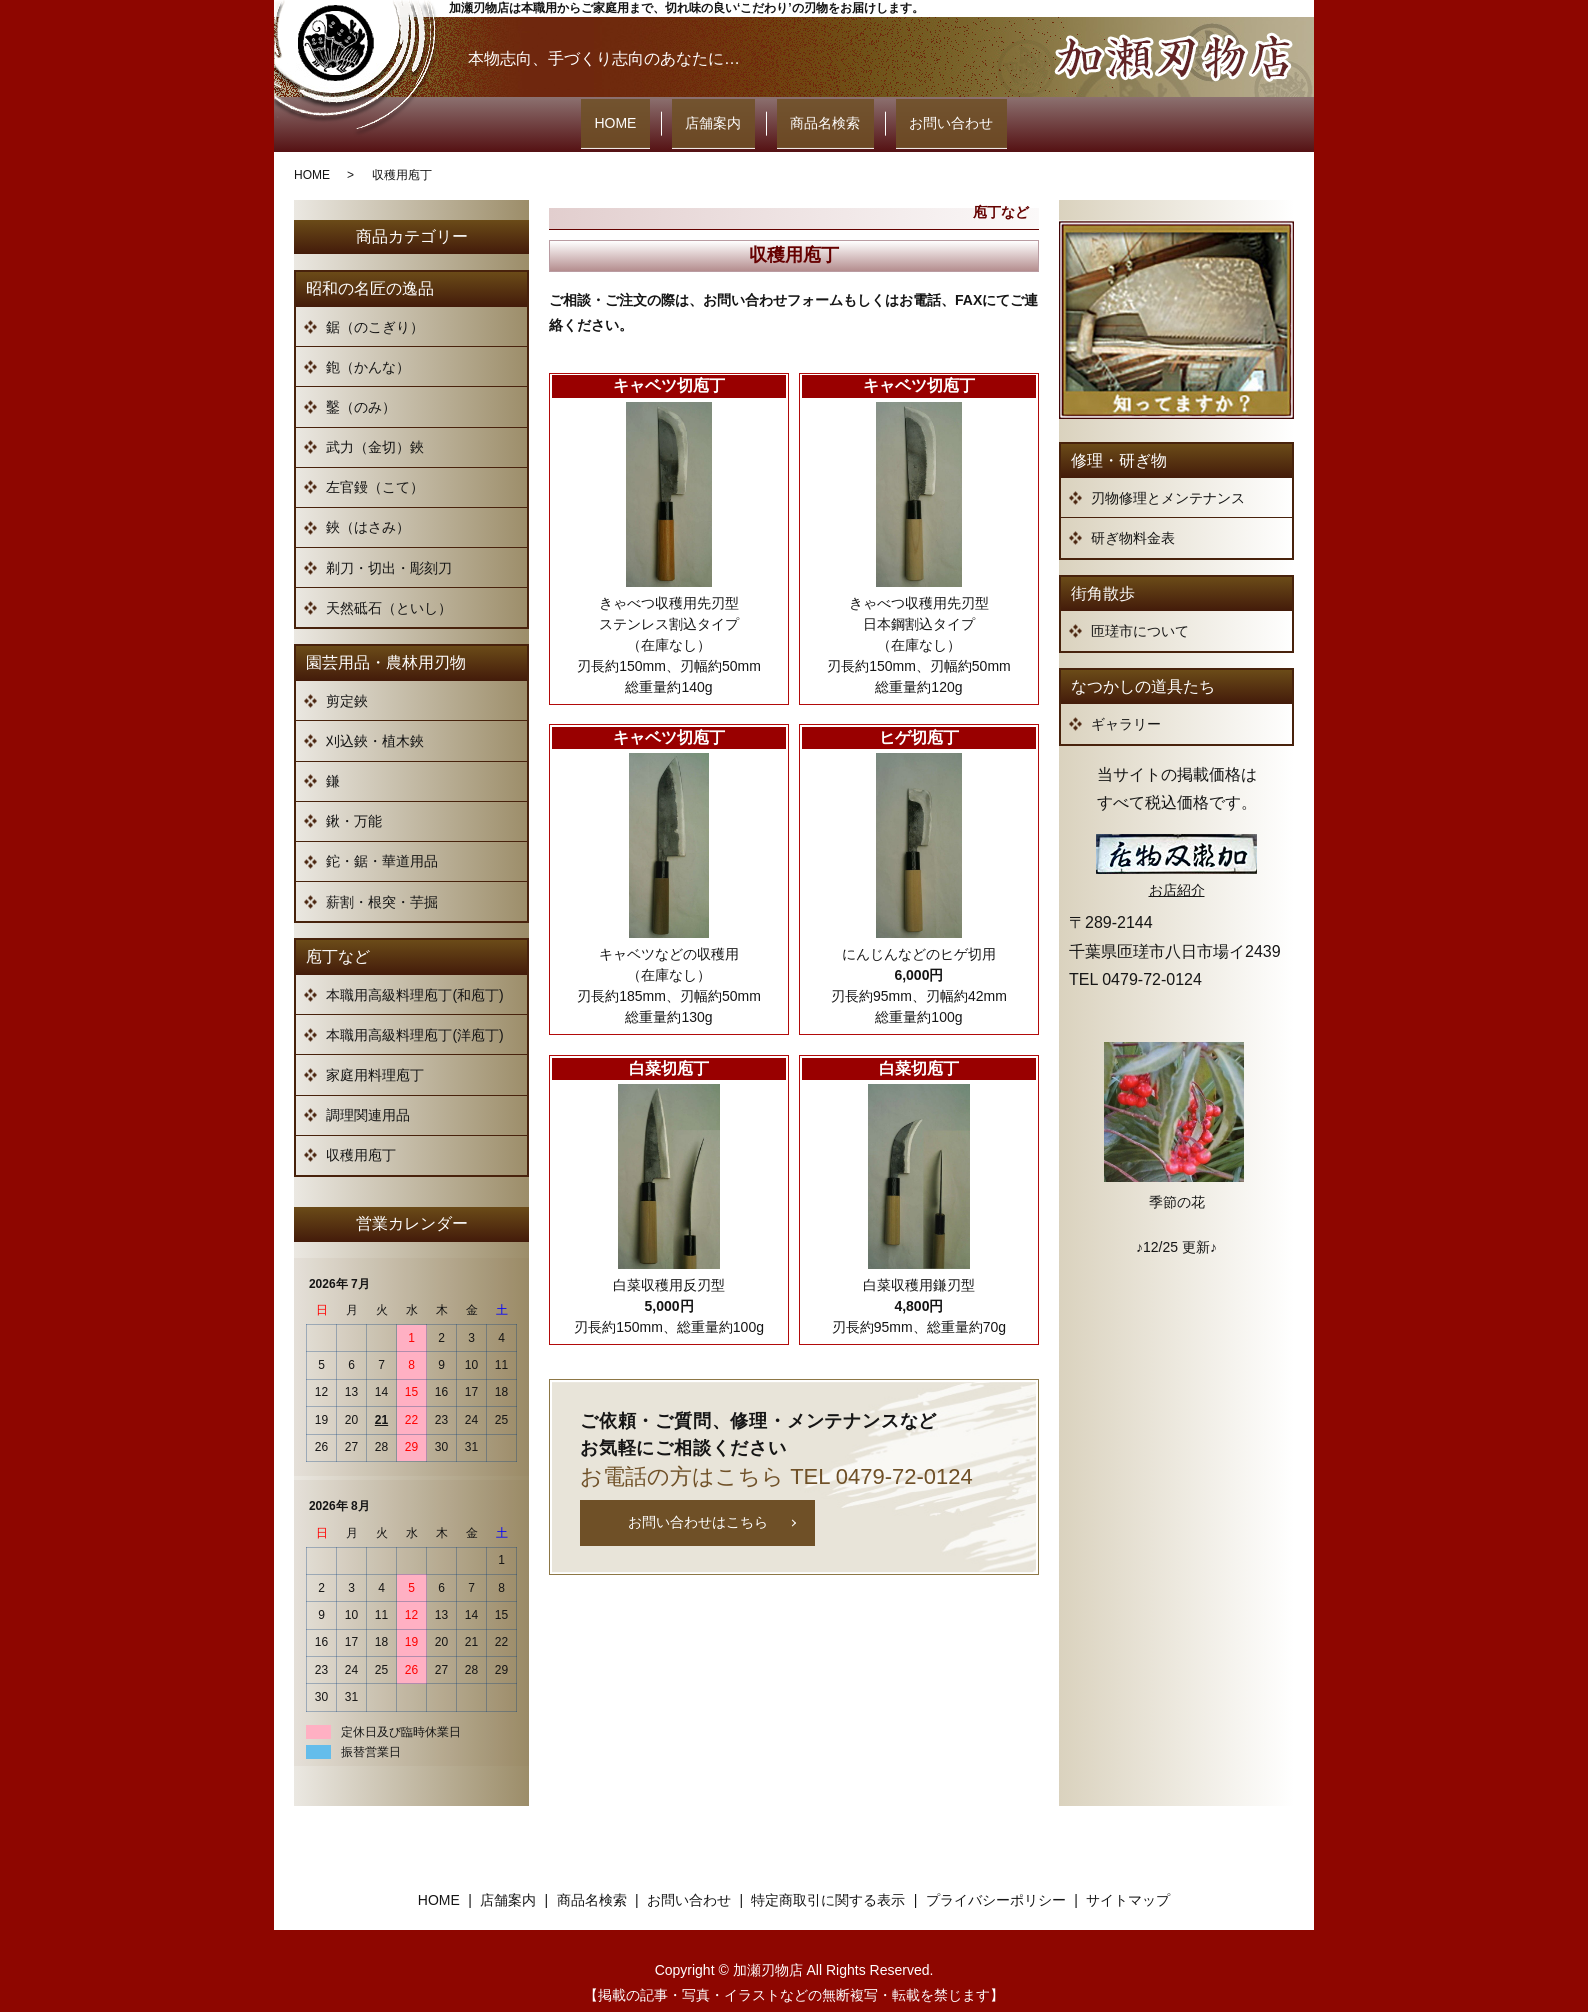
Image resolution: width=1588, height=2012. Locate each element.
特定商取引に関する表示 (828, 1875)
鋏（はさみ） (368, 503)
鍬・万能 (354, 796)
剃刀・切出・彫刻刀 (389, 543)
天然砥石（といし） (389, 583)
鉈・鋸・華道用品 (382, 837)
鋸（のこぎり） (375, 302)
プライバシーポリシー (996, 1875)
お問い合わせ (911, 112)
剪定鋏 (347, 676)
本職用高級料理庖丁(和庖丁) (414, 970)
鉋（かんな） (368, 342)
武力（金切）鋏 (375, 422)
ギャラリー (1126, 699)
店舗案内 (727, 112)
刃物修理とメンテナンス (1168, 473)
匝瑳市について (1140, 606)
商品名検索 (812, 112)
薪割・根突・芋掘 (382, 877)
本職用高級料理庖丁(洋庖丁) (414, 1010)
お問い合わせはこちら (698, 1497)
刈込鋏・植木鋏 (375, 716)
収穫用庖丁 (361, 1130)
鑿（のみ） (361, 382)
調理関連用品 (368, 1090)
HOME (656, 112)
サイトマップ (1128, 1875)
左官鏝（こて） (375, 462)
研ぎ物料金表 (1133, 513)
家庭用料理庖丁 (375, 1050)
